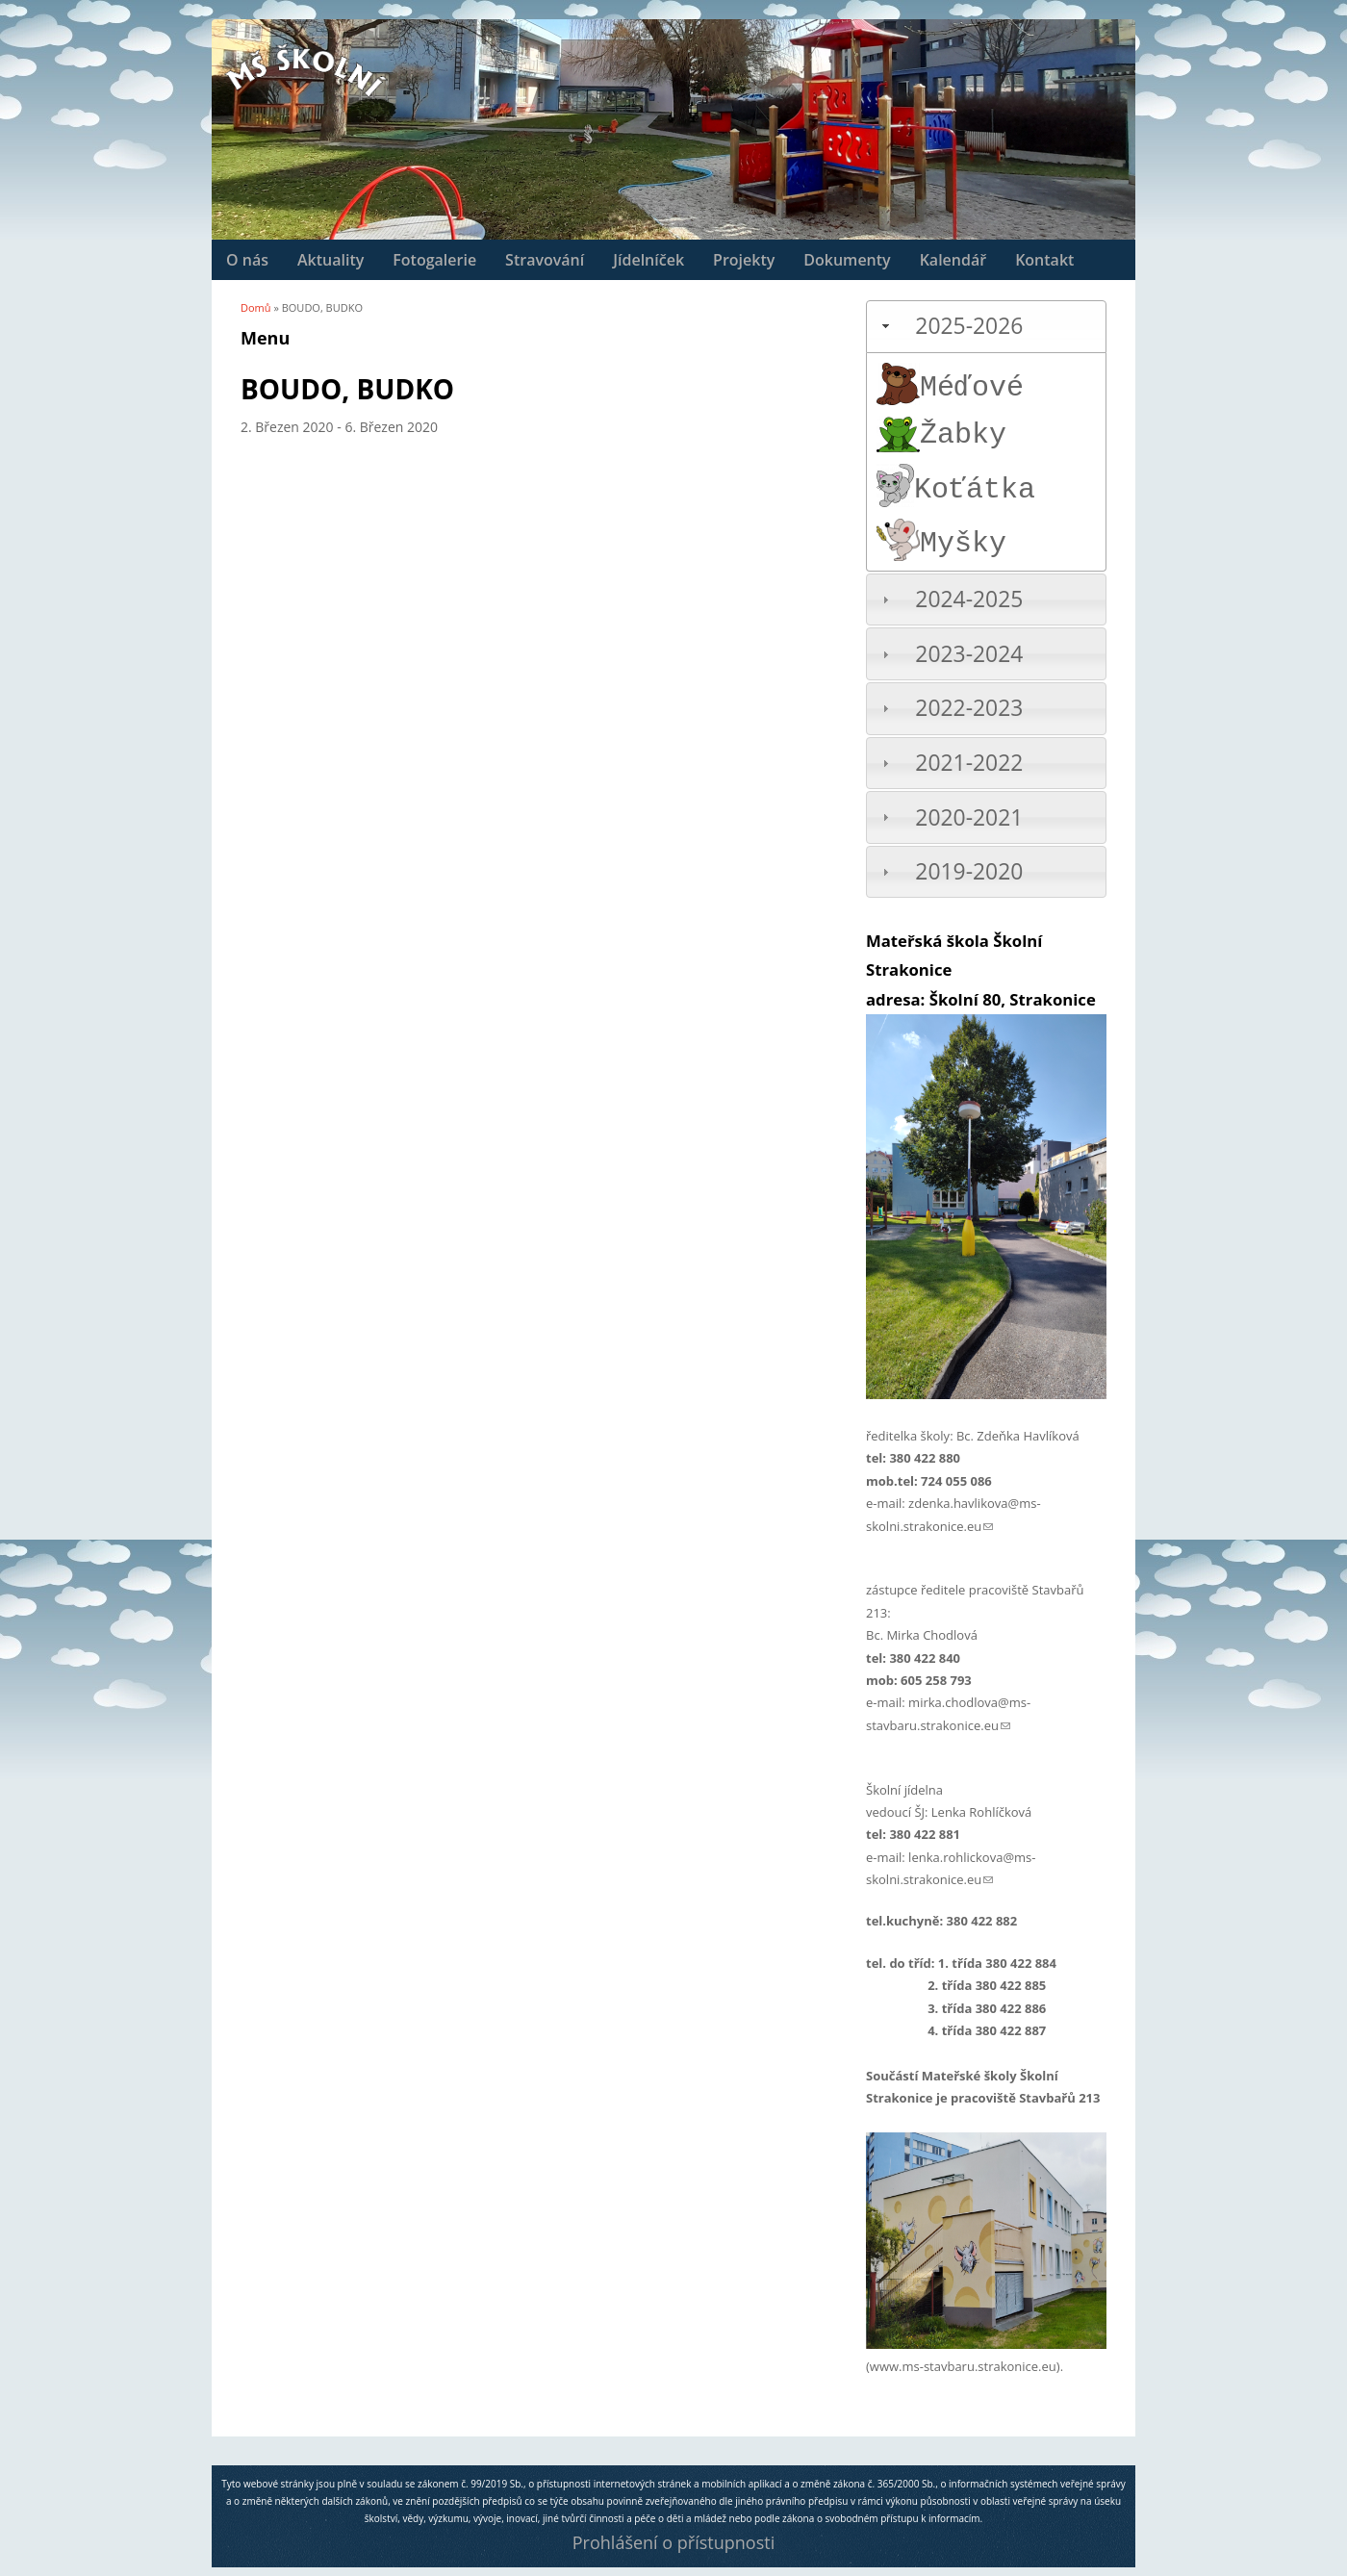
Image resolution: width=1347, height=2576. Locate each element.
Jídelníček (648, 259)
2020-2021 (969, 817)
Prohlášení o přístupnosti (673, 2542)
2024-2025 (969, 599)
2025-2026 (969, 326)
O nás (247, 259)
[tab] (986, 326)
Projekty (744, 259)
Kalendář (953, 259)
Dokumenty (846, 259)
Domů (256, 307)
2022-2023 (969, 708)
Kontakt (1044, 259)
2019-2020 (969, 871)
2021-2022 (969, 763)
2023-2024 (969, 654)
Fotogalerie (434, 259)
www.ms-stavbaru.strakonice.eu (963, 2366)
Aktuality (330, 259)
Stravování (544, 259)
